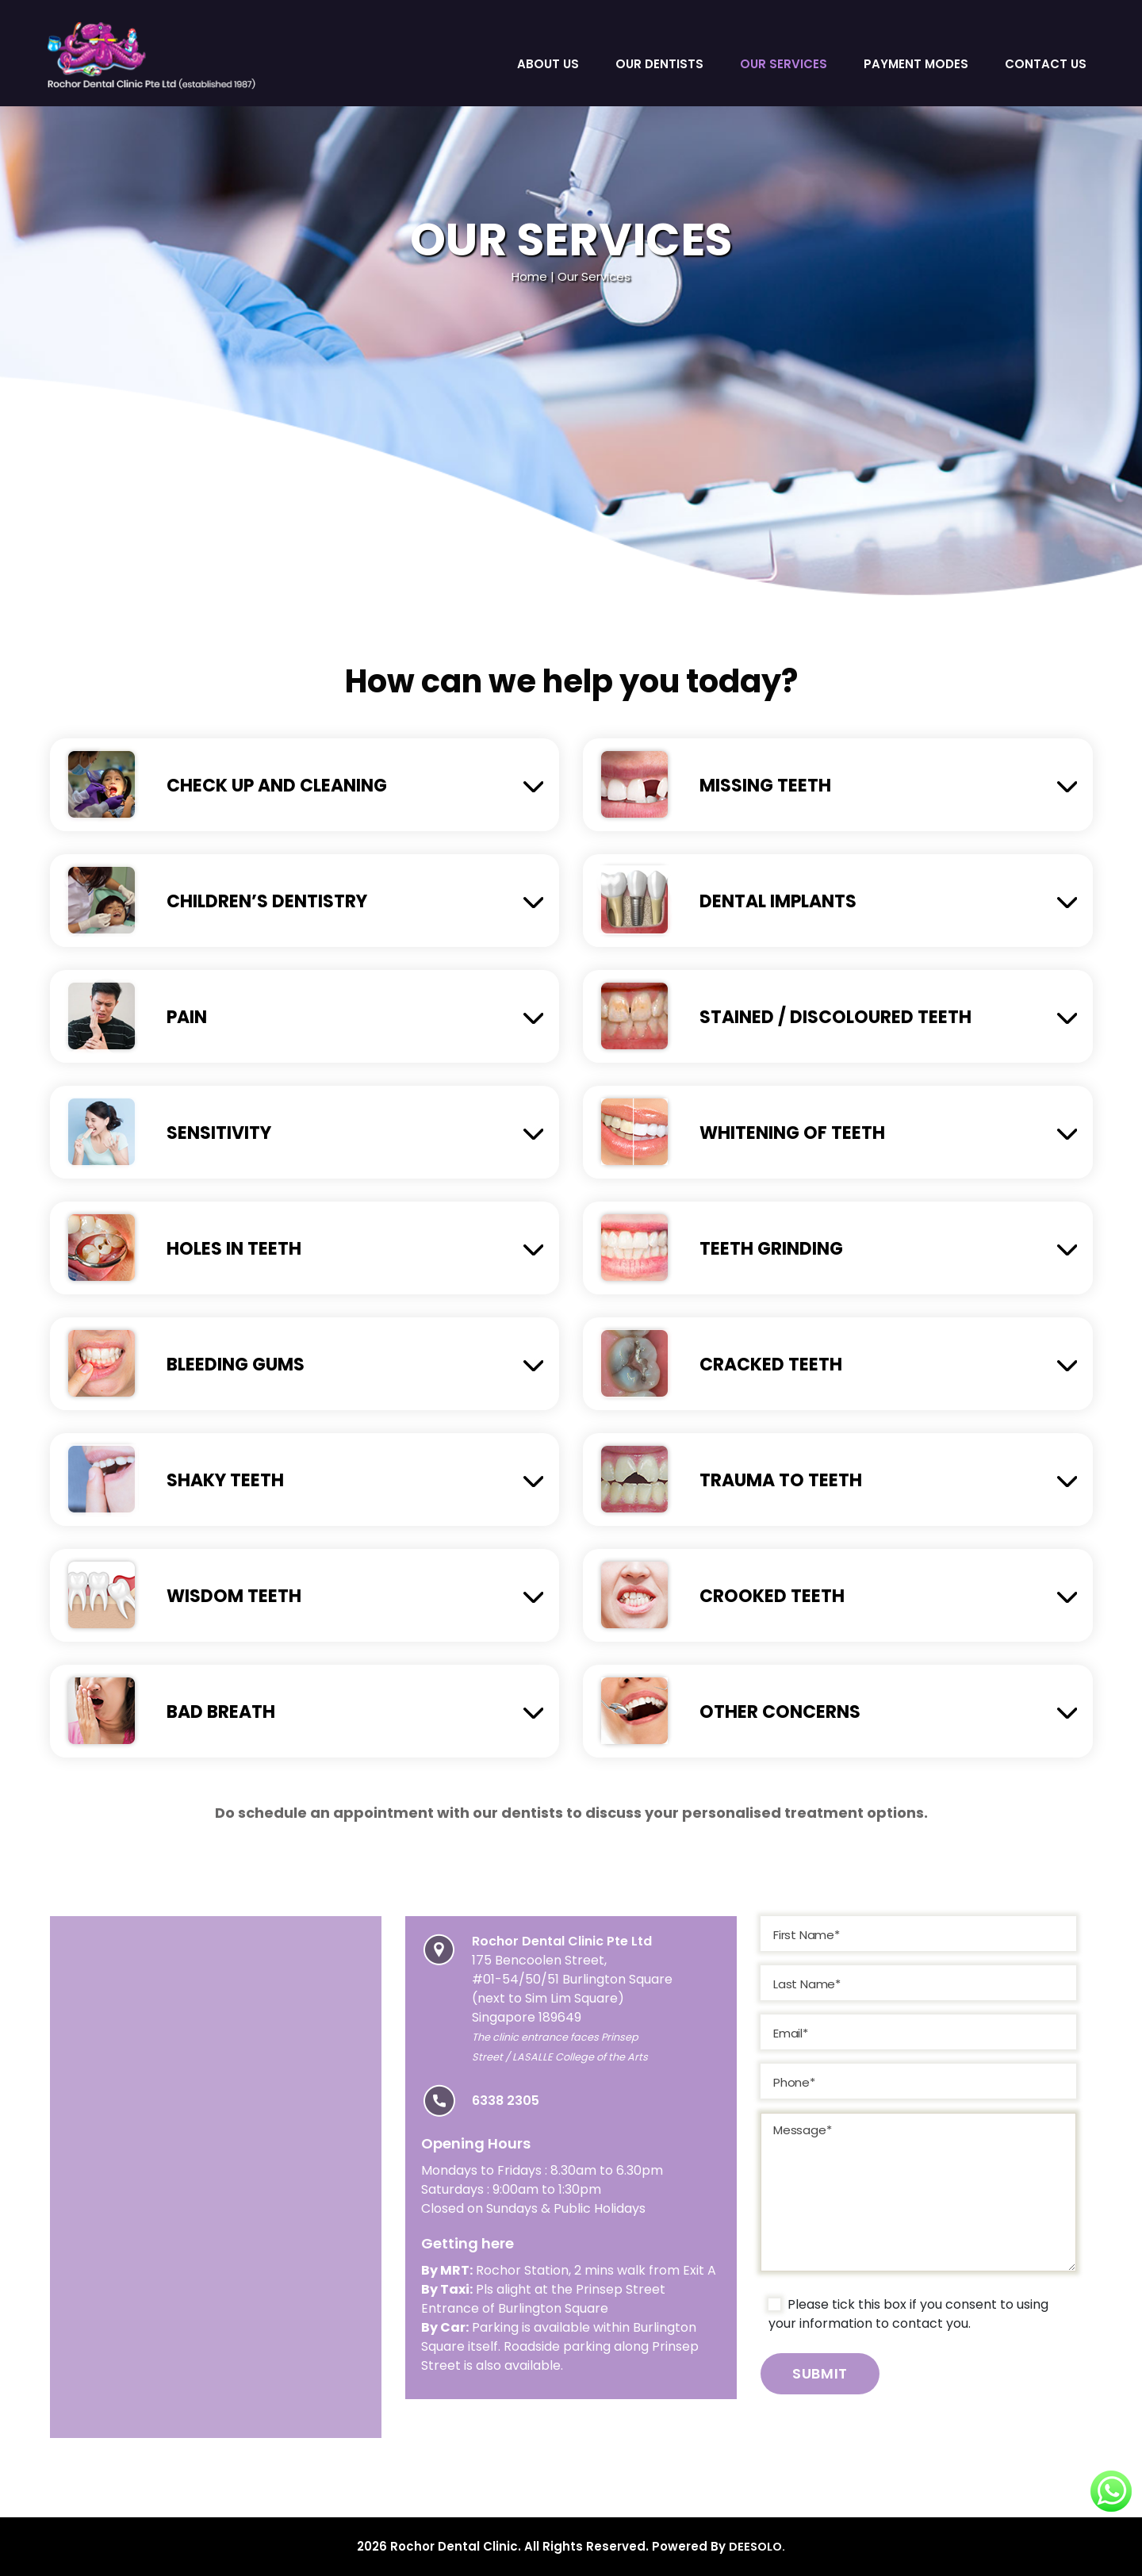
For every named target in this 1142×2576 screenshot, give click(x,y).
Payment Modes (916, 64)
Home (529, 276)
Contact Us (1045, 64)
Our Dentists (659, 64)
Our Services (783, 64)
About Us (548, 64)
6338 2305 (505, 2100)
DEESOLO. (757, 2546)
